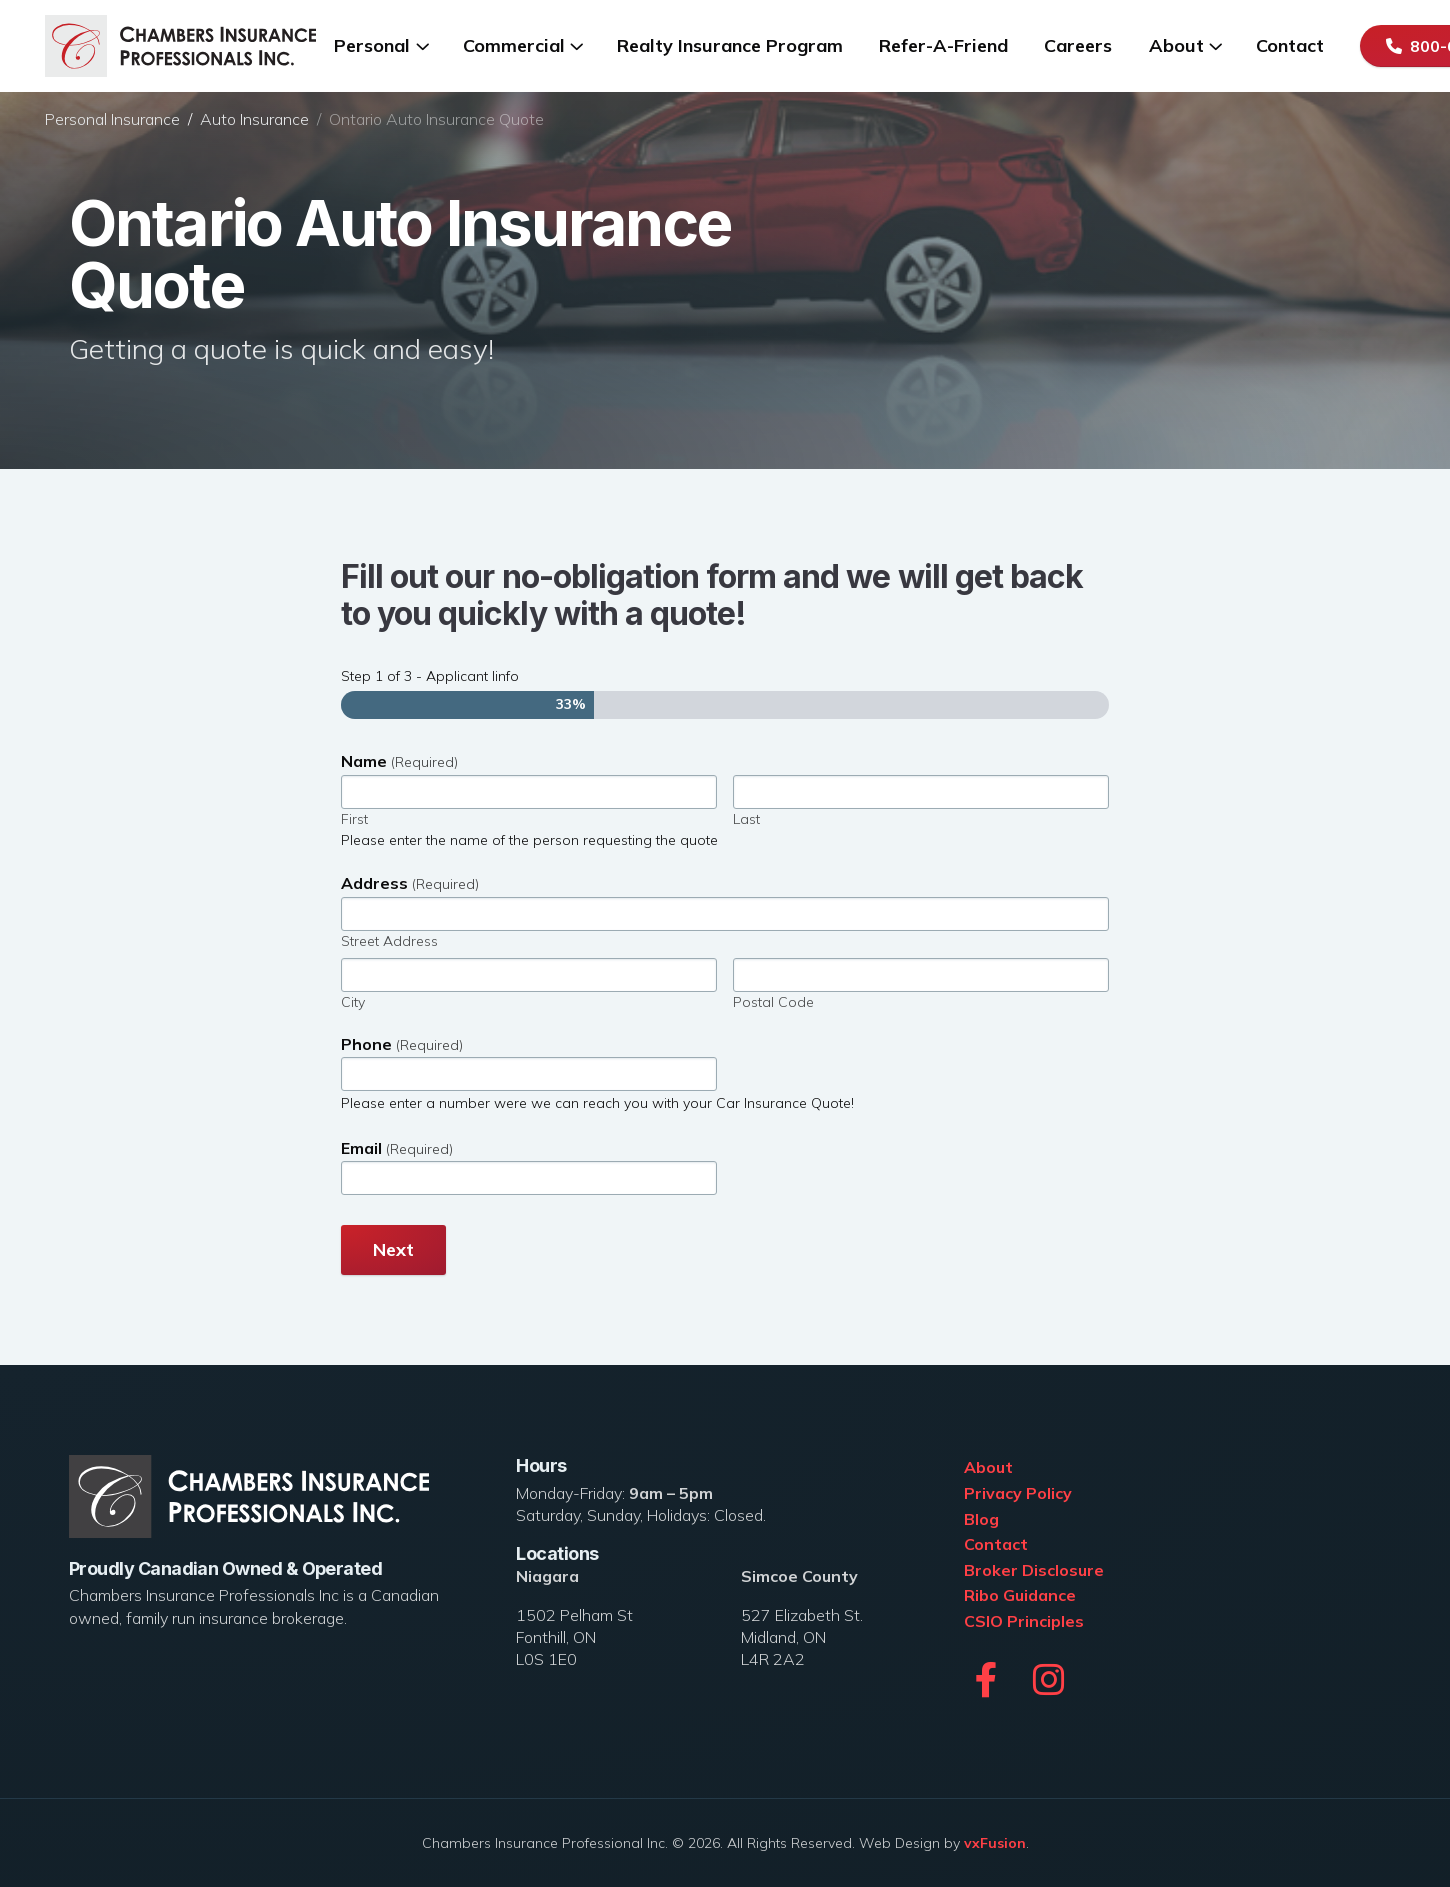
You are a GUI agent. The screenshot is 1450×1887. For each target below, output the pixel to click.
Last (746, 819)
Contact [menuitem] (1290, 45)
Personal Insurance (112, 119)
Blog (981, 1519)
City (353, 1002)
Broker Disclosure (1034, 1570)
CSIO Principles (1024, 1621)
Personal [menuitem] (372, 45)
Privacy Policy (1018, 1493)
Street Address (389, 941)
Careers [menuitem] (1078, 45)
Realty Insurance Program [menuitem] (730, 45)
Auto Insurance (254, 119)
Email (397, 1148)
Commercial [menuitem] (514, 45)
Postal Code (773, 1002)
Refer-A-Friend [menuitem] (943, 45)
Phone (402, 1044)
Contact (996, 1544)
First (354, 819)
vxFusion (995, 1843)
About (988, 1467)
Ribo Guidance (1020, 1595)
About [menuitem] (1176, 45)
